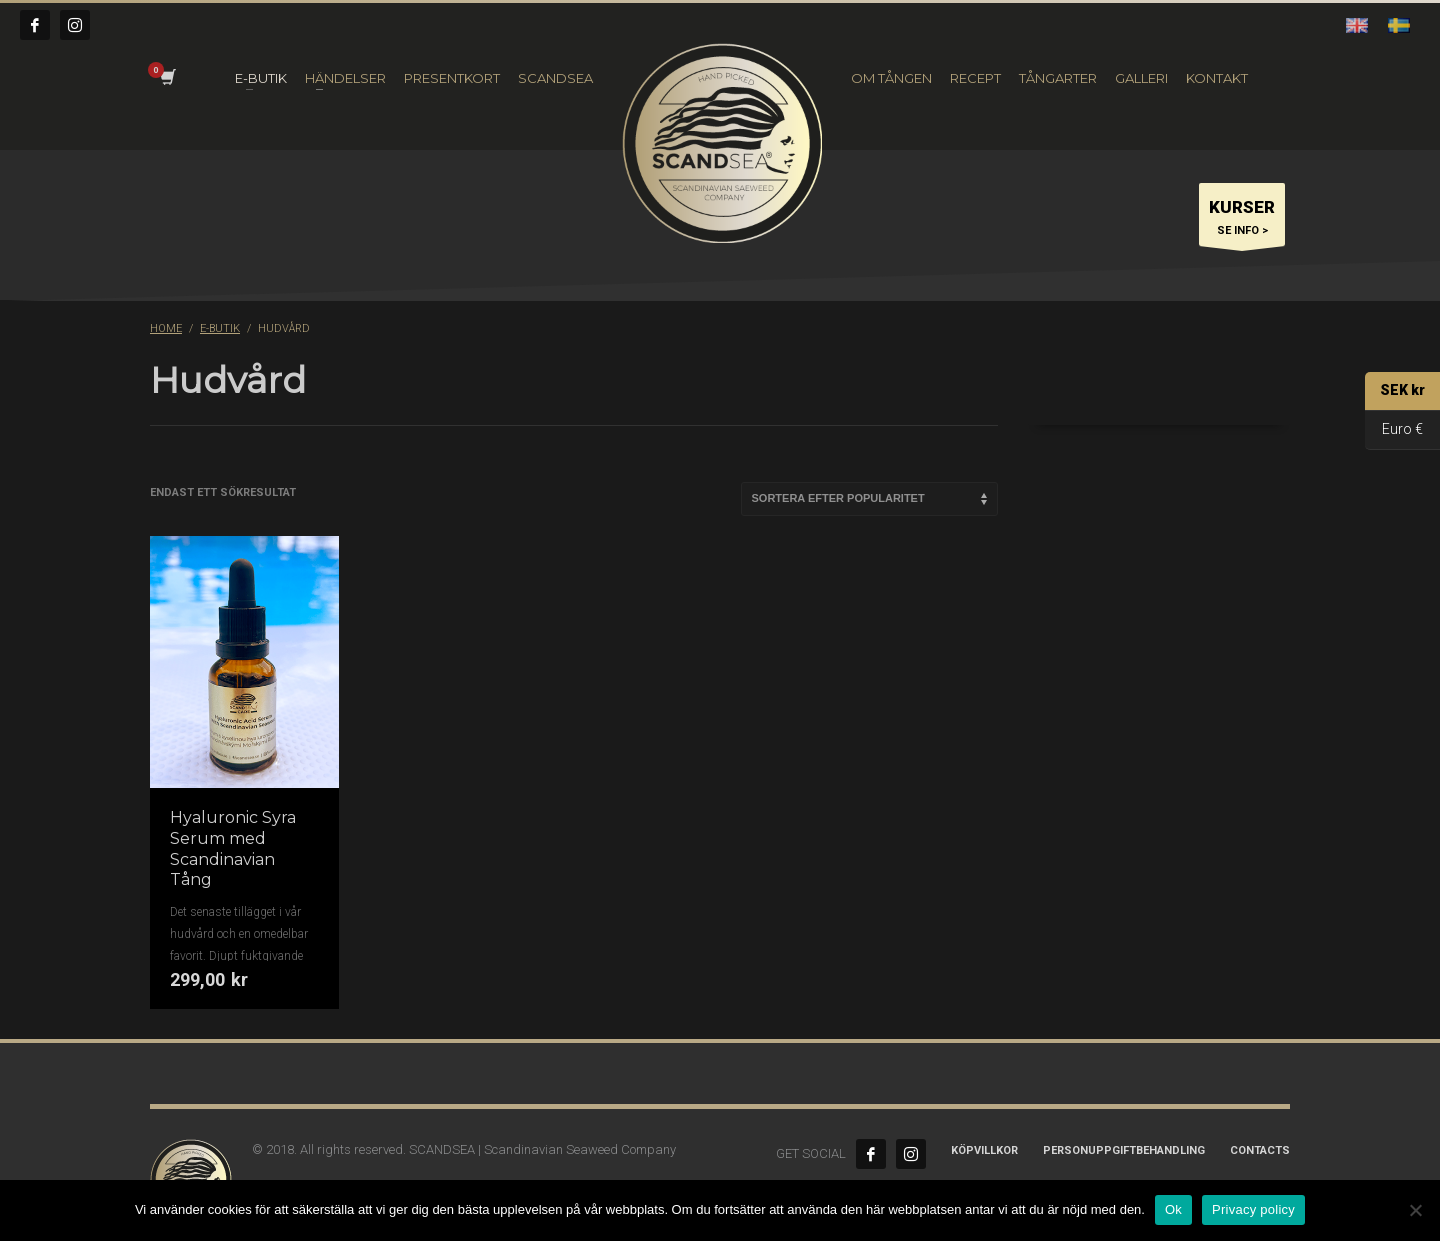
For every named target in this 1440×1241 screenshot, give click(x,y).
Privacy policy (1253, 1209)
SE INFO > (1242, 219)
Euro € (1394, 430)
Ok (1173, 1209)
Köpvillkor (984, 1150)
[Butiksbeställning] (869, 499)
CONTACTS (1260, 1150)
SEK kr (1395, 391)
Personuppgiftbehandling (1124, 1150)
